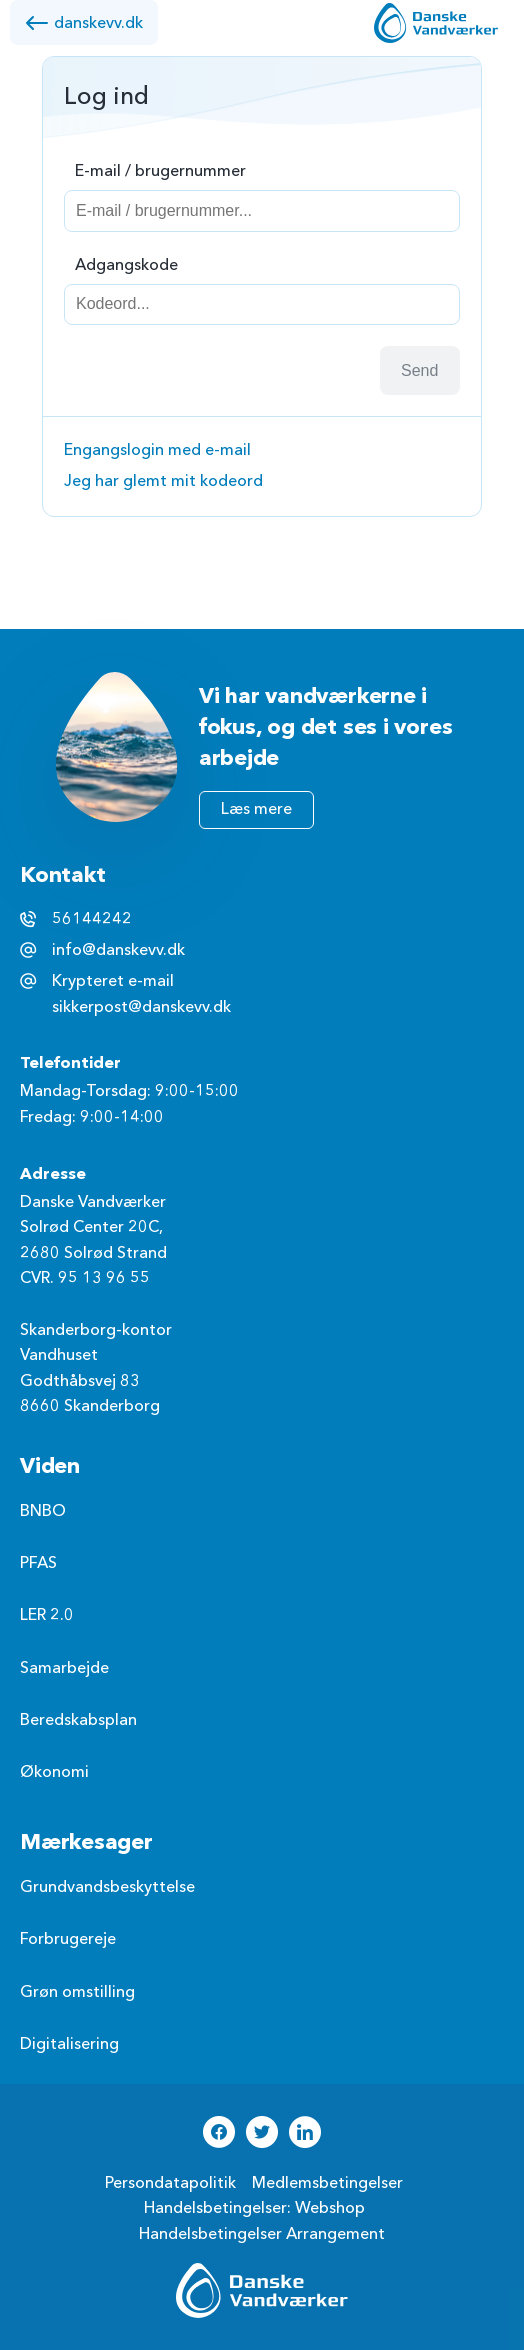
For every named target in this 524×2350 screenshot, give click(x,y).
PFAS (38, 1563)
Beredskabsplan (78, 1720)
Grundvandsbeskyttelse (107, 1887)
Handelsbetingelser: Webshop (254, 2208)
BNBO (43, 1511)
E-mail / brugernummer (160, 171)
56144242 (92, 919)
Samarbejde (64, 1668)
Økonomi (54, 1772)
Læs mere (256, 809)
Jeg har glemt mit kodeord (163, 481)
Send (419, 370)
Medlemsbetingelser (327, 2183)
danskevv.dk (84, 23)
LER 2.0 (47, 1615)
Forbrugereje (68, 1939)
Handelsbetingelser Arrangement (262, 2234)
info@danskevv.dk (118, 950)
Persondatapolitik (170, 2183)
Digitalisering (69, 2044)
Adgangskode (126, 265)
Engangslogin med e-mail (157, 450)
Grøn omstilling (77, 1992)
